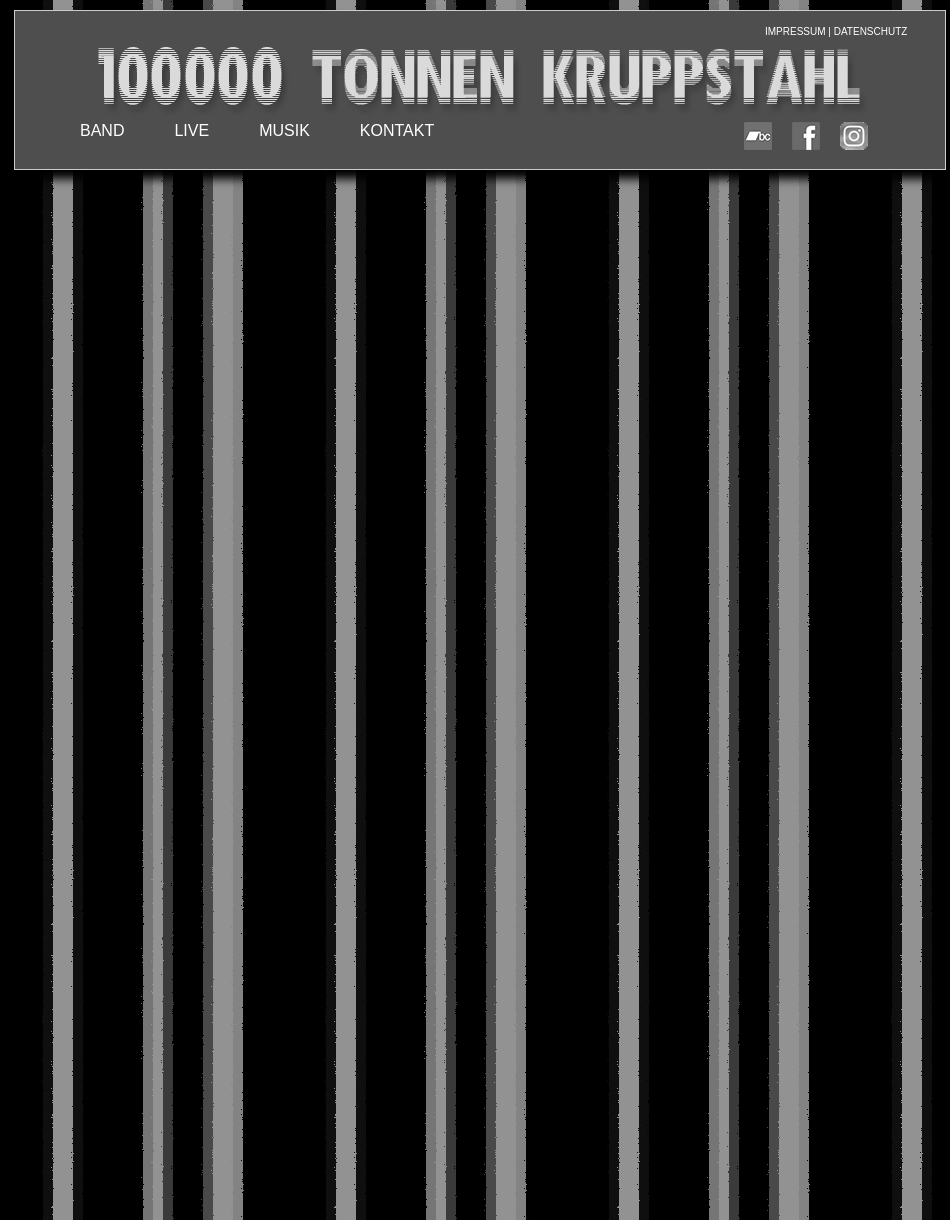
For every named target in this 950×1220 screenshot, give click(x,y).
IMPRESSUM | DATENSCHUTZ (836, 31)
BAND (102, 130)
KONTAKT (397, 130)
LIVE (191, 130)
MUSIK (284, 130)
